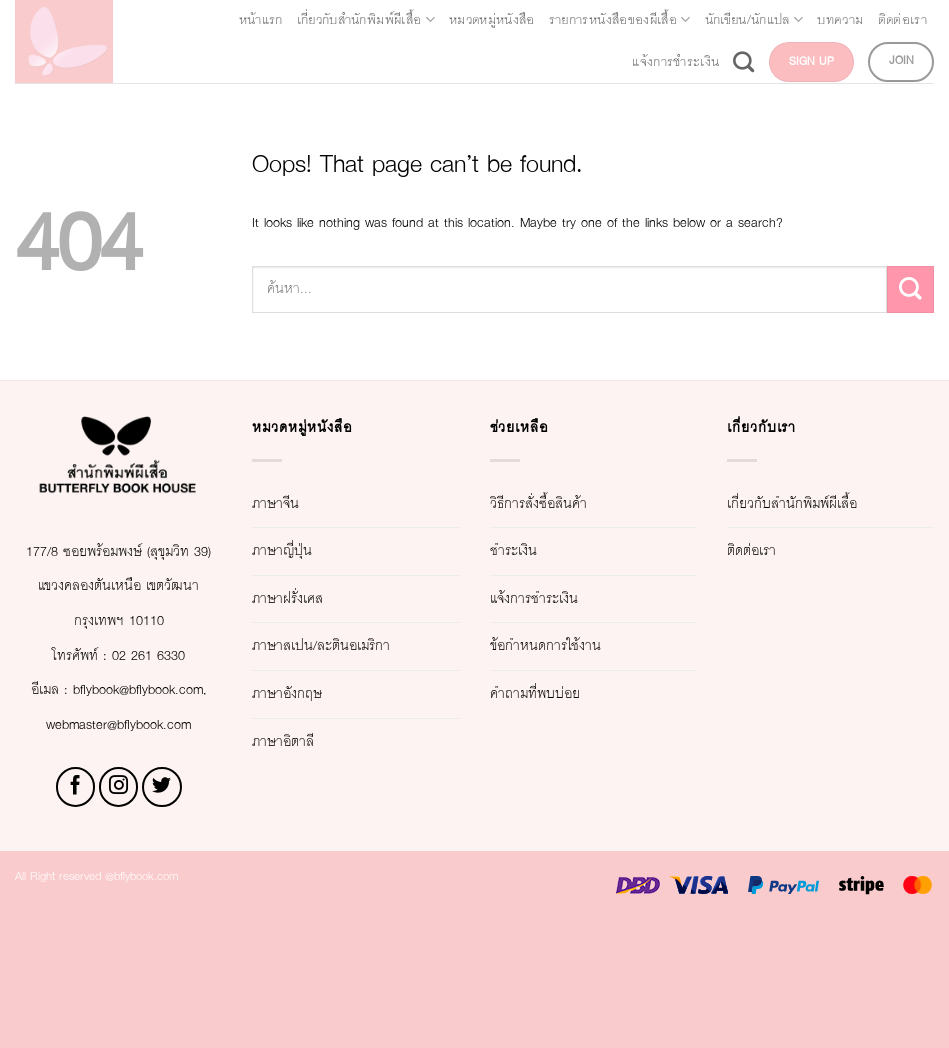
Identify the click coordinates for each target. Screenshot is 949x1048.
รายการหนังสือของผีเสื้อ (825, 20)
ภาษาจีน (288, 524)
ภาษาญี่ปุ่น (296, 572)
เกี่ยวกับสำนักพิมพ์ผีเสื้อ (469, 20)
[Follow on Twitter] (162, 913)
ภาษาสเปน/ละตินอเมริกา (324, 685)
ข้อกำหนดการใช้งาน (577, 667)
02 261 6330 (162, 745)
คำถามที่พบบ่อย (556, 715)
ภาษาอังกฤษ (305, 749)
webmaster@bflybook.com (119, 849)
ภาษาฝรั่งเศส (306, 620)
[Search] (705, 61)
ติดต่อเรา (500, 62)
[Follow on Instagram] (119, 913)
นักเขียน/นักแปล (297, 62)
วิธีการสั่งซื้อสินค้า (565, 524)
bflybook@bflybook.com (116, 815)
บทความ (416, 62)
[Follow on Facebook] (76, 913)
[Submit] (910, 323)
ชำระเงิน (526, 572)
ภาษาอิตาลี (299, 797)
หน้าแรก (323, 20)
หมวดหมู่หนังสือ (645, 20)
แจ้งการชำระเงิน (615, 62)
